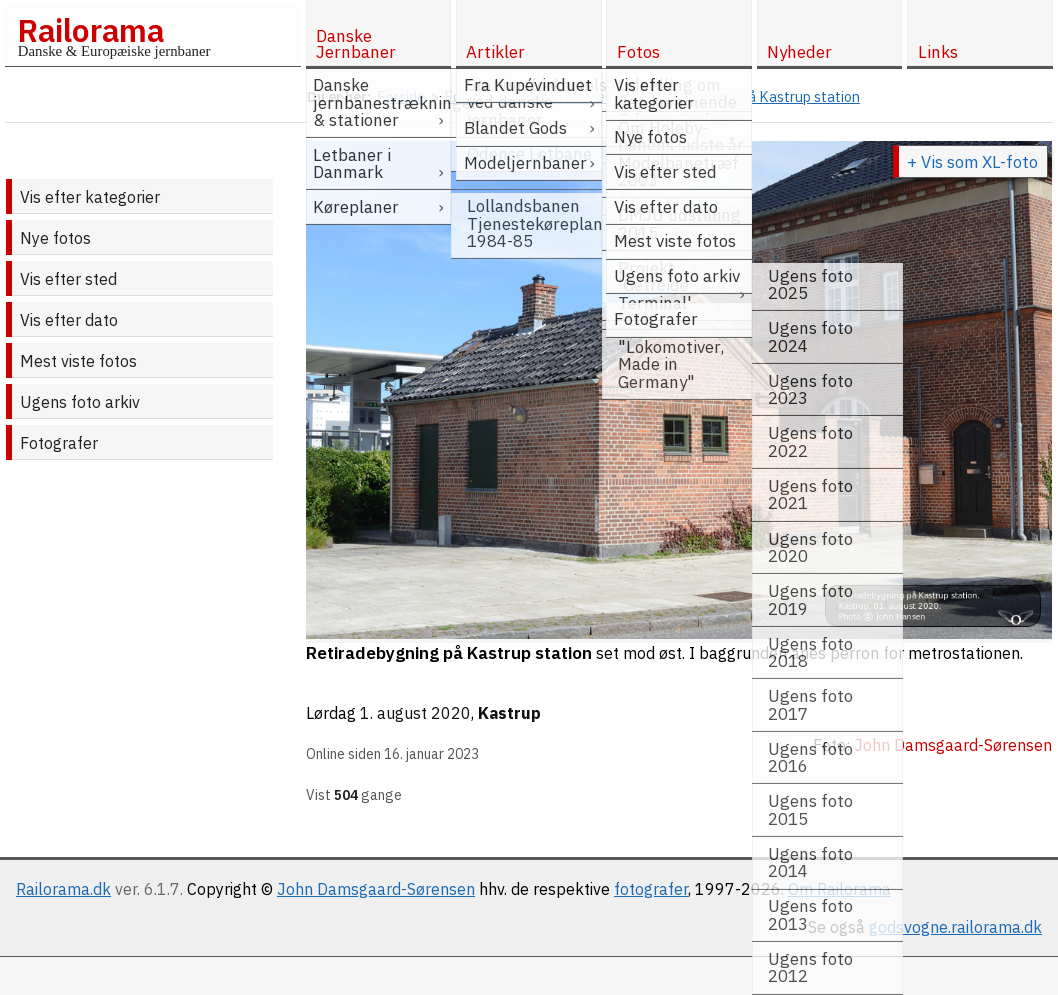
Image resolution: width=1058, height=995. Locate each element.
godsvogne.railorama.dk (955, 927)
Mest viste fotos (78, 361)
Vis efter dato (69, 320)
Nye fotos (55, 238)
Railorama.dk (63, 889)
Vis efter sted (68, 279)
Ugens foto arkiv (80, 402)
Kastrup (509, 713)
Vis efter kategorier (90, 197)
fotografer (651, 889)
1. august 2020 (415, 713)
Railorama (90, 30)
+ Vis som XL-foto (972, 162)
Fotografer (59, 443)
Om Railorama (839, 889)
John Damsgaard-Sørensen (376, 889)
